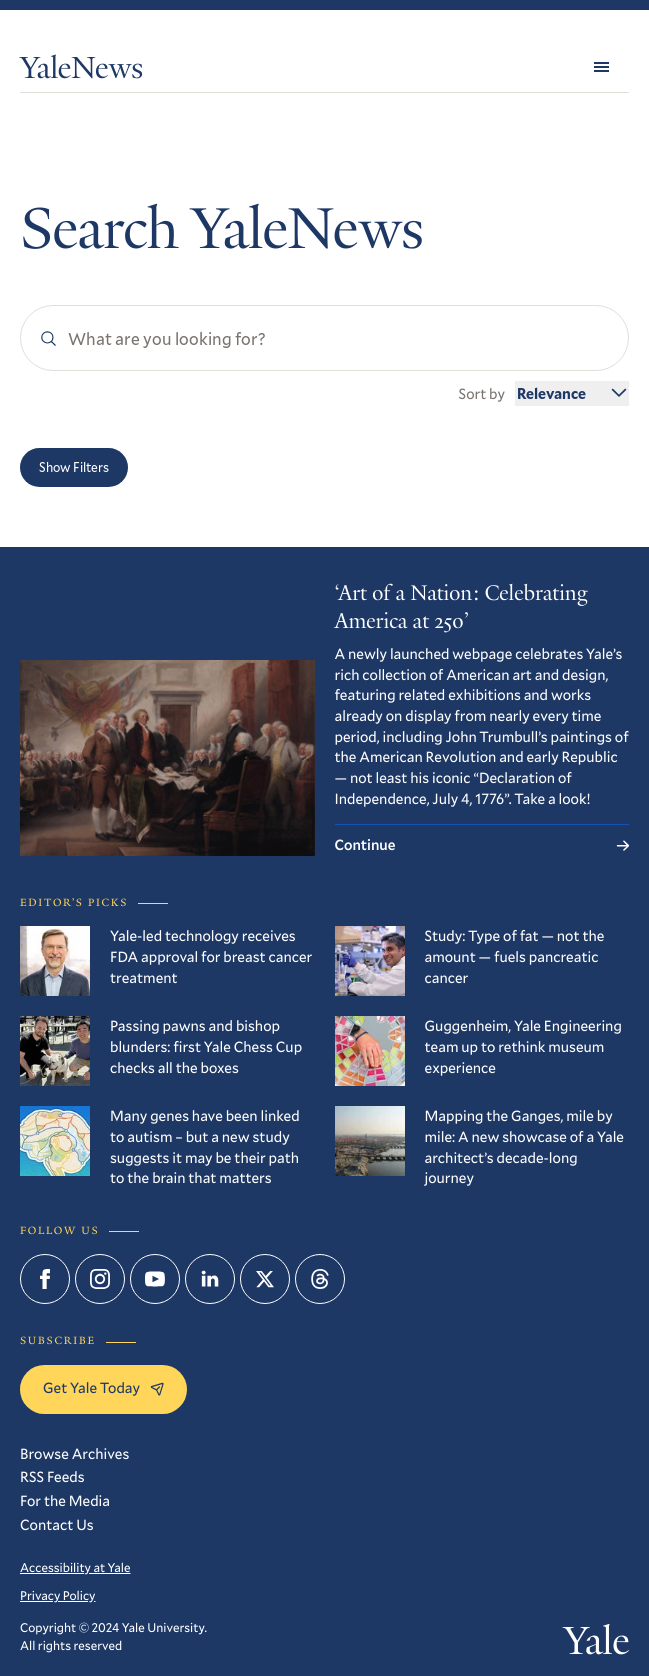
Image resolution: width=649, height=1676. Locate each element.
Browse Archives (74, 1454)
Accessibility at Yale (75, 1568)
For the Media (65, 1501)
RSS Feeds (52, 1477)
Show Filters (74, 467)
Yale (597, 1645)
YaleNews (81, 70)
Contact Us (57, 1525)
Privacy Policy (57, 1596)
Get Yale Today (103, 1388)
